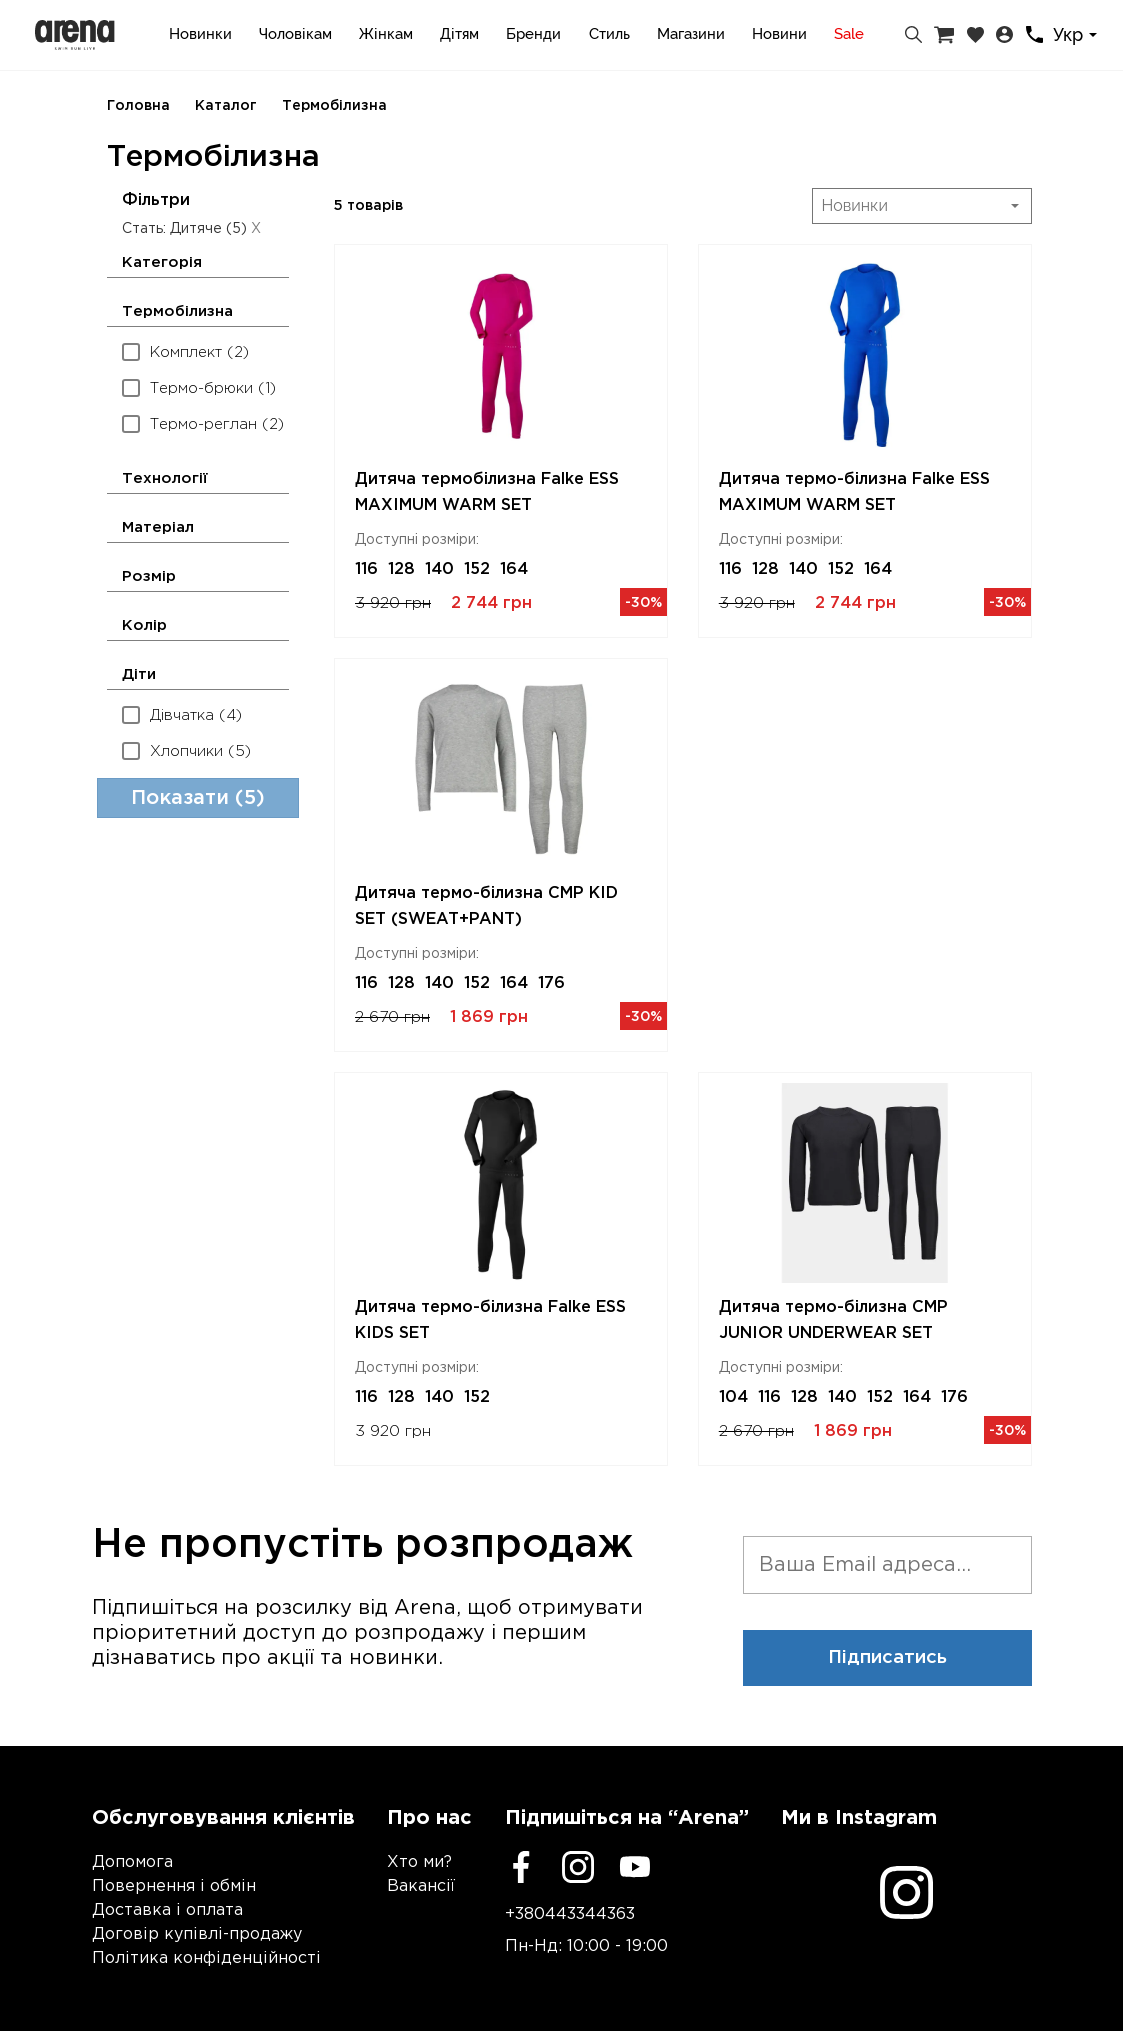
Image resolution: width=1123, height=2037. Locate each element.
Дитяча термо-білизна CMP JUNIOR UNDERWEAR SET (833, 1320)
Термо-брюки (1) (199, 387)
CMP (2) (166, 1159)
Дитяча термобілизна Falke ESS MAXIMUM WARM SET (487, 492)
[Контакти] (1034, 34)
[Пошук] (913, 35)
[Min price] (153, 1297)
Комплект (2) (185, 351)
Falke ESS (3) (186, 1195)
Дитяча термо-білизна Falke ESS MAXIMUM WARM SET (854, 492)
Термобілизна (334, 106)
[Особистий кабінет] (1004, 35)
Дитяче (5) (176, 966)
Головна (138, 106)
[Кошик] (944, 35)
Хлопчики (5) (186, 750)
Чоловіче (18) (186, 894)
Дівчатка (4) (182, 714)
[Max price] (258, 1297)
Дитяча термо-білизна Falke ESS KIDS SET (490, 1320)
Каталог (226, 106)
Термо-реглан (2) (203, 423)
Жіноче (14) (180, 930)
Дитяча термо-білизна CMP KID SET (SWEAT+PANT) (486, 906)
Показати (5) (198, 1388)
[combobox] (1078, 35)
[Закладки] (975, 35)
